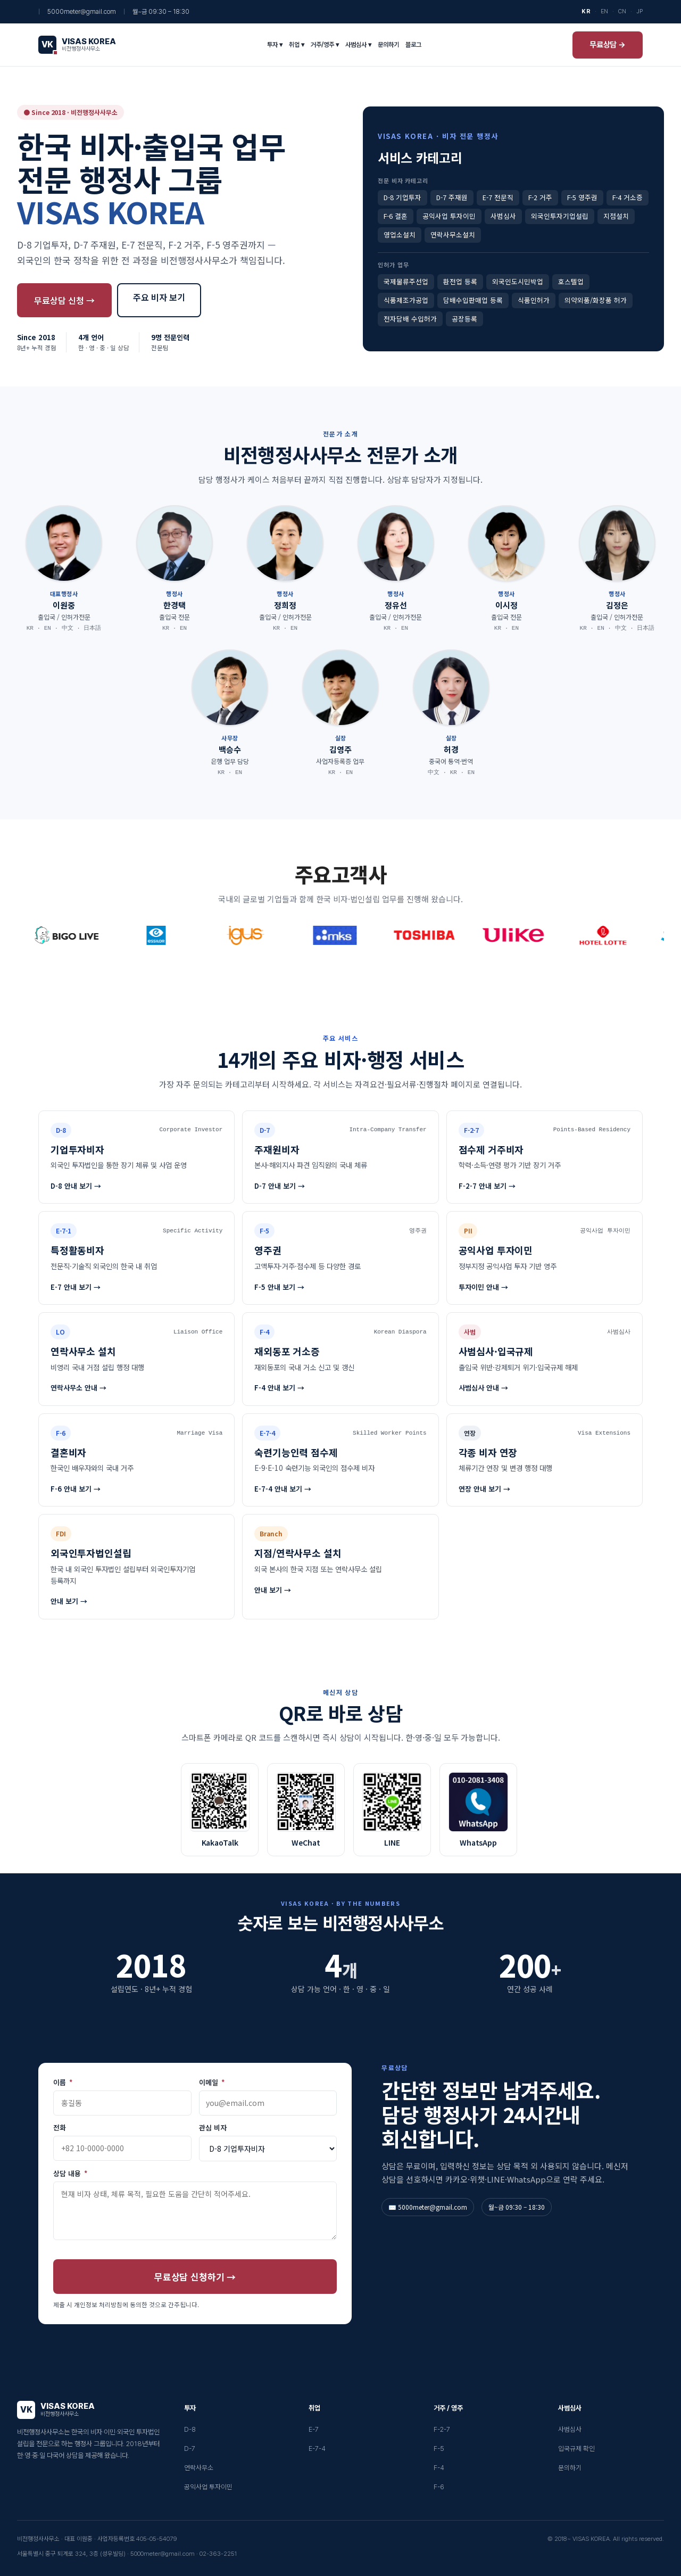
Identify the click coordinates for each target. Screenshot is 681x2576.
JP (639, 11)
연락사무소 (198, 2468)
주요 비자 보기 (159, 297)
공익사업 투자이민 (208, 2487)
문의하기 (388, 44)
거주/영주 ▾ (325, 44)
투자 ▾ (275, 44)
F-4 (439, 2468)
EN (604, 11)
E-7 (314, 2429)
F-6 (439, 2487)
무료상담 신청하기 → (195, 2276)
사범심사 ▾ (358, 44)
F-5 (439, 2448)
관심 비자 (213, 2128)
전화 (59, 2128)
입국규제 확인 (576, 2448)
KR (586, 11)
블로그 (413, 44)
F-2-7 (442, 2429)
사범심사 (570, 2429)
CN (622, 11)
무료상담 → (607, 45)
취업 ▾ (296, 44)
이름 (62, 2082)
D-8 (190, 2429)
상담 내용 (70, 2173)
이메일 (212, 2082)
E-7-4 (317, 2448)
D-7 (189, 2448)
